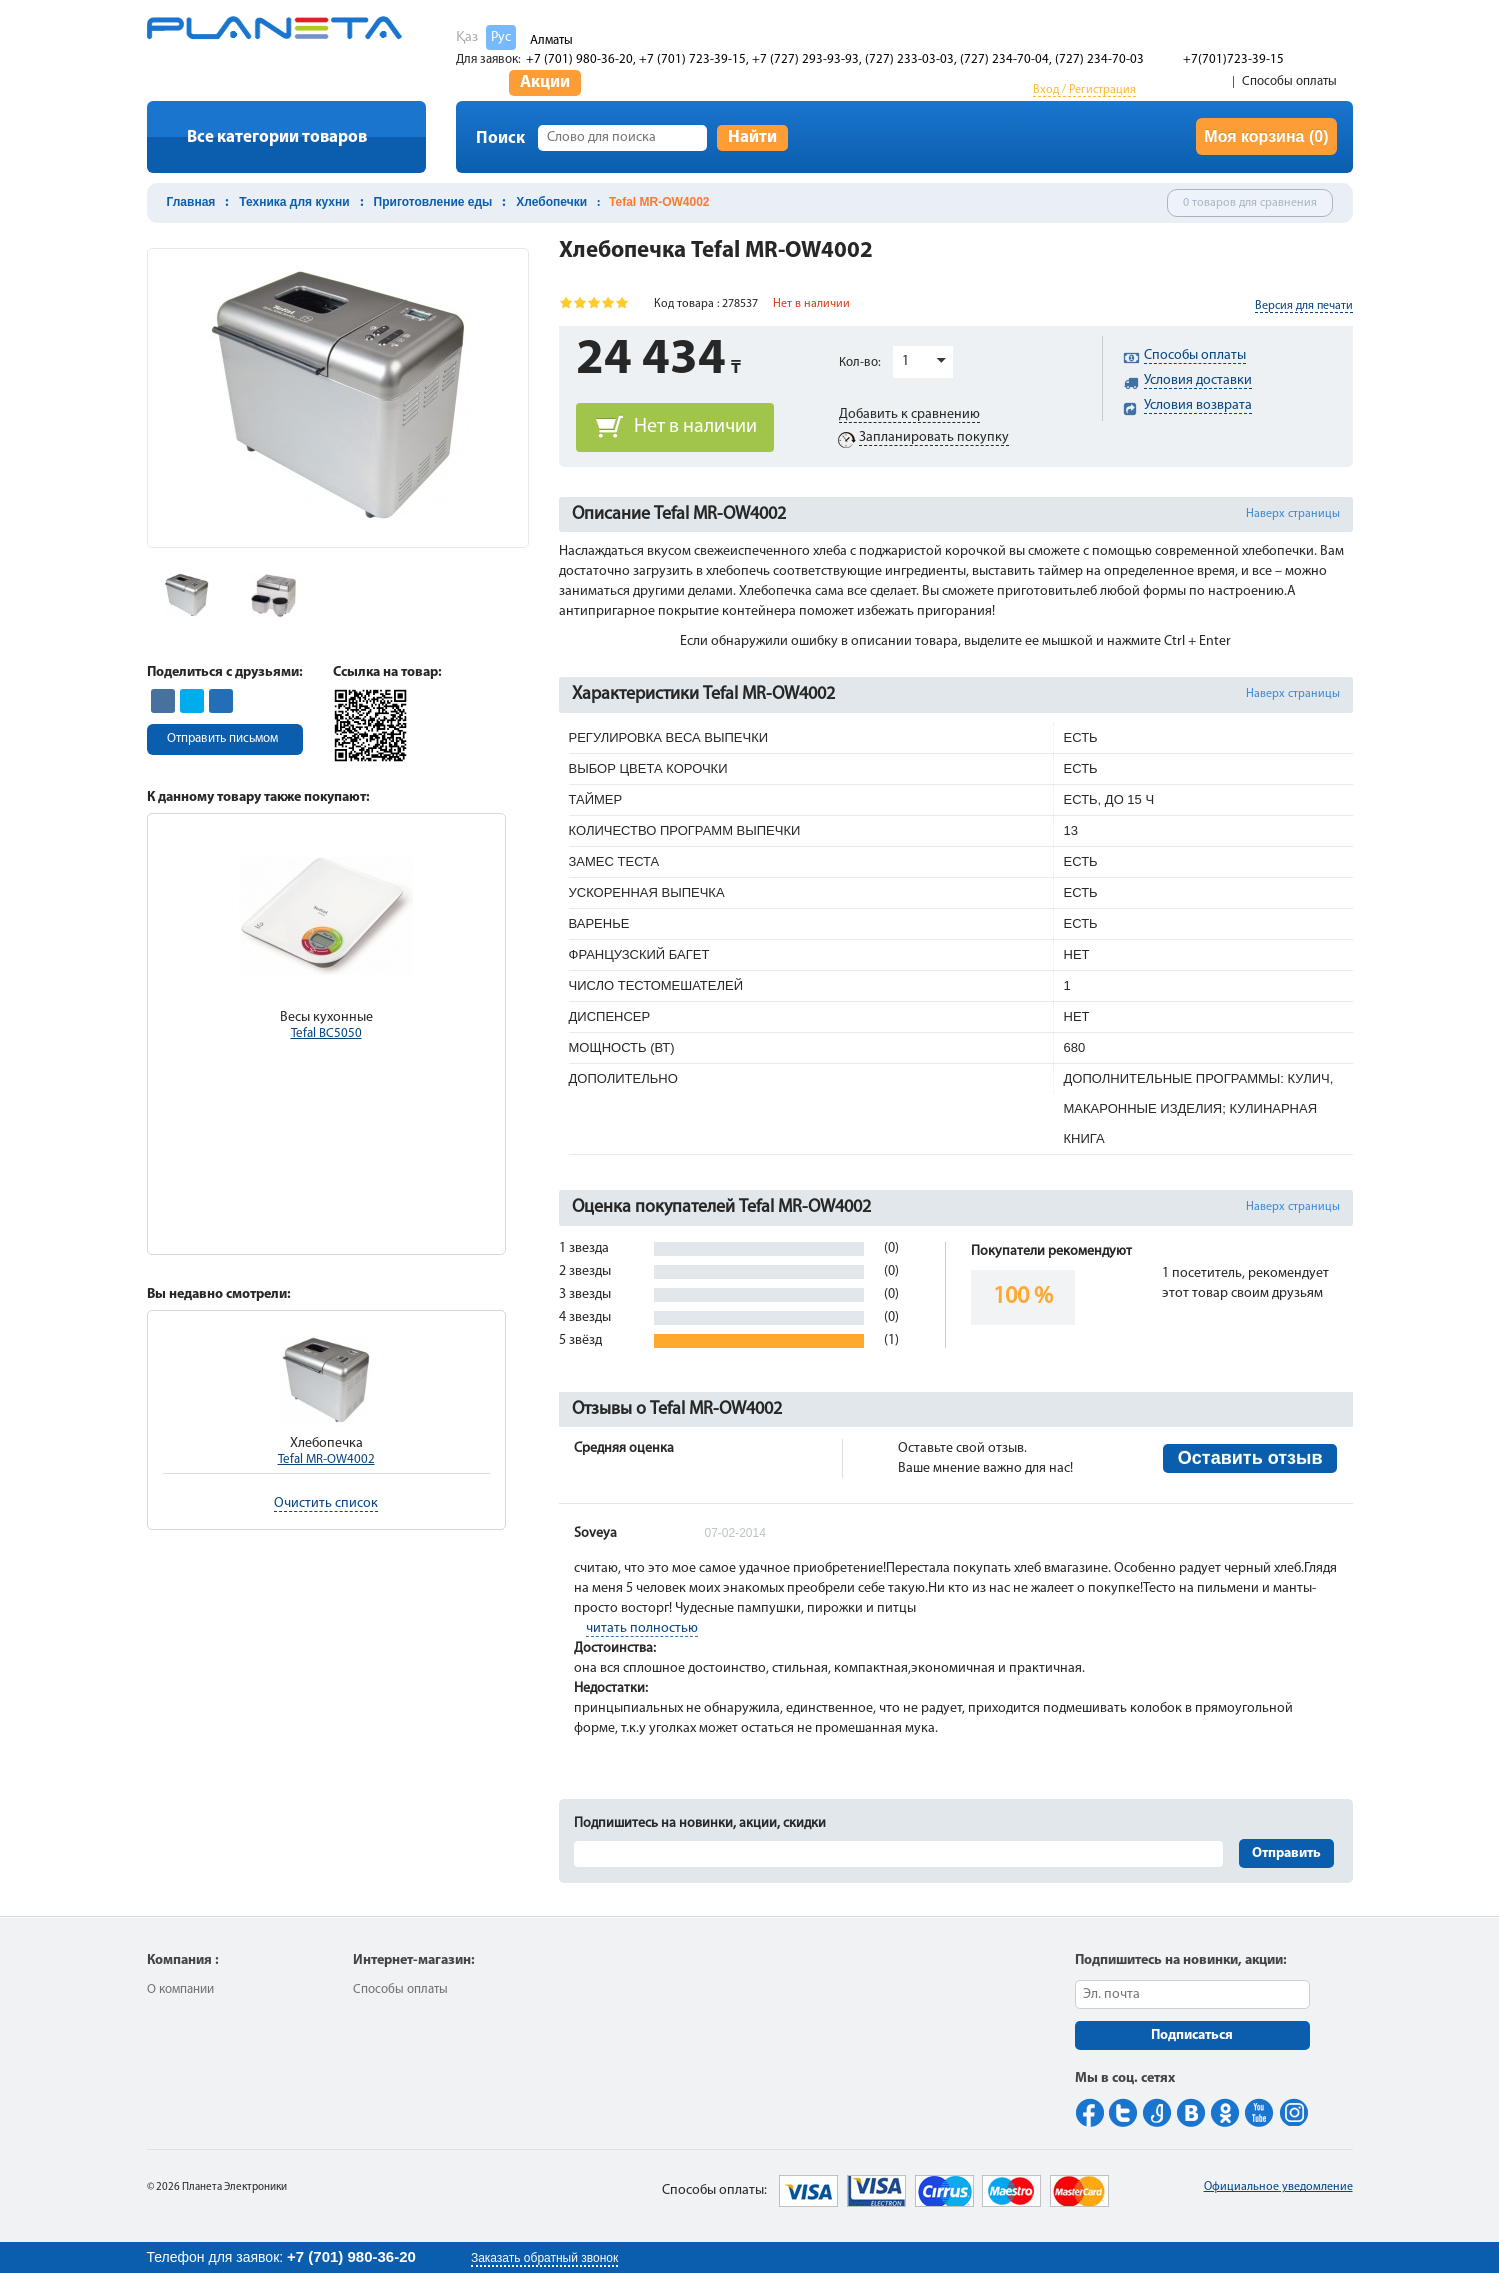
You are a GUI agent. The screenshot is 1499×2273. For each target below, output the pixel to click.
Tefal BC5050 (326, 1033)
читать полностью (642, 1628)
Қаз (467, 37)
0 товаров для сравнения (1250, 203)
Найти (752, 137)
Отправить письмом (222, 738)
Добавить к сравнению (909, 414)
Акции (545, 82)
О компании (180, 1989)
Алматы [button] (551, 40)
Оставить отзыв (1250, 1458)
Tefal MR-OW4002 (326, 1459)
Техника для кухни (294, 202)
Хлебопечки (551, 202)
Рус (501, 37)
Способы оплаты (1289, 81)
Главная (191, 202)
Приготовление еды (433, 202)
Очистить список (326, 1503)
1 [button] (905, 361)
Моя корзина (1266, 136)
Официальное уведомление (1278, 2187)
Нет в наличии (695, 427)
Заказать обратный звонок (544, 2258)
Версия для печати (1304, 306)
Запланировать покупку (934, 437)
